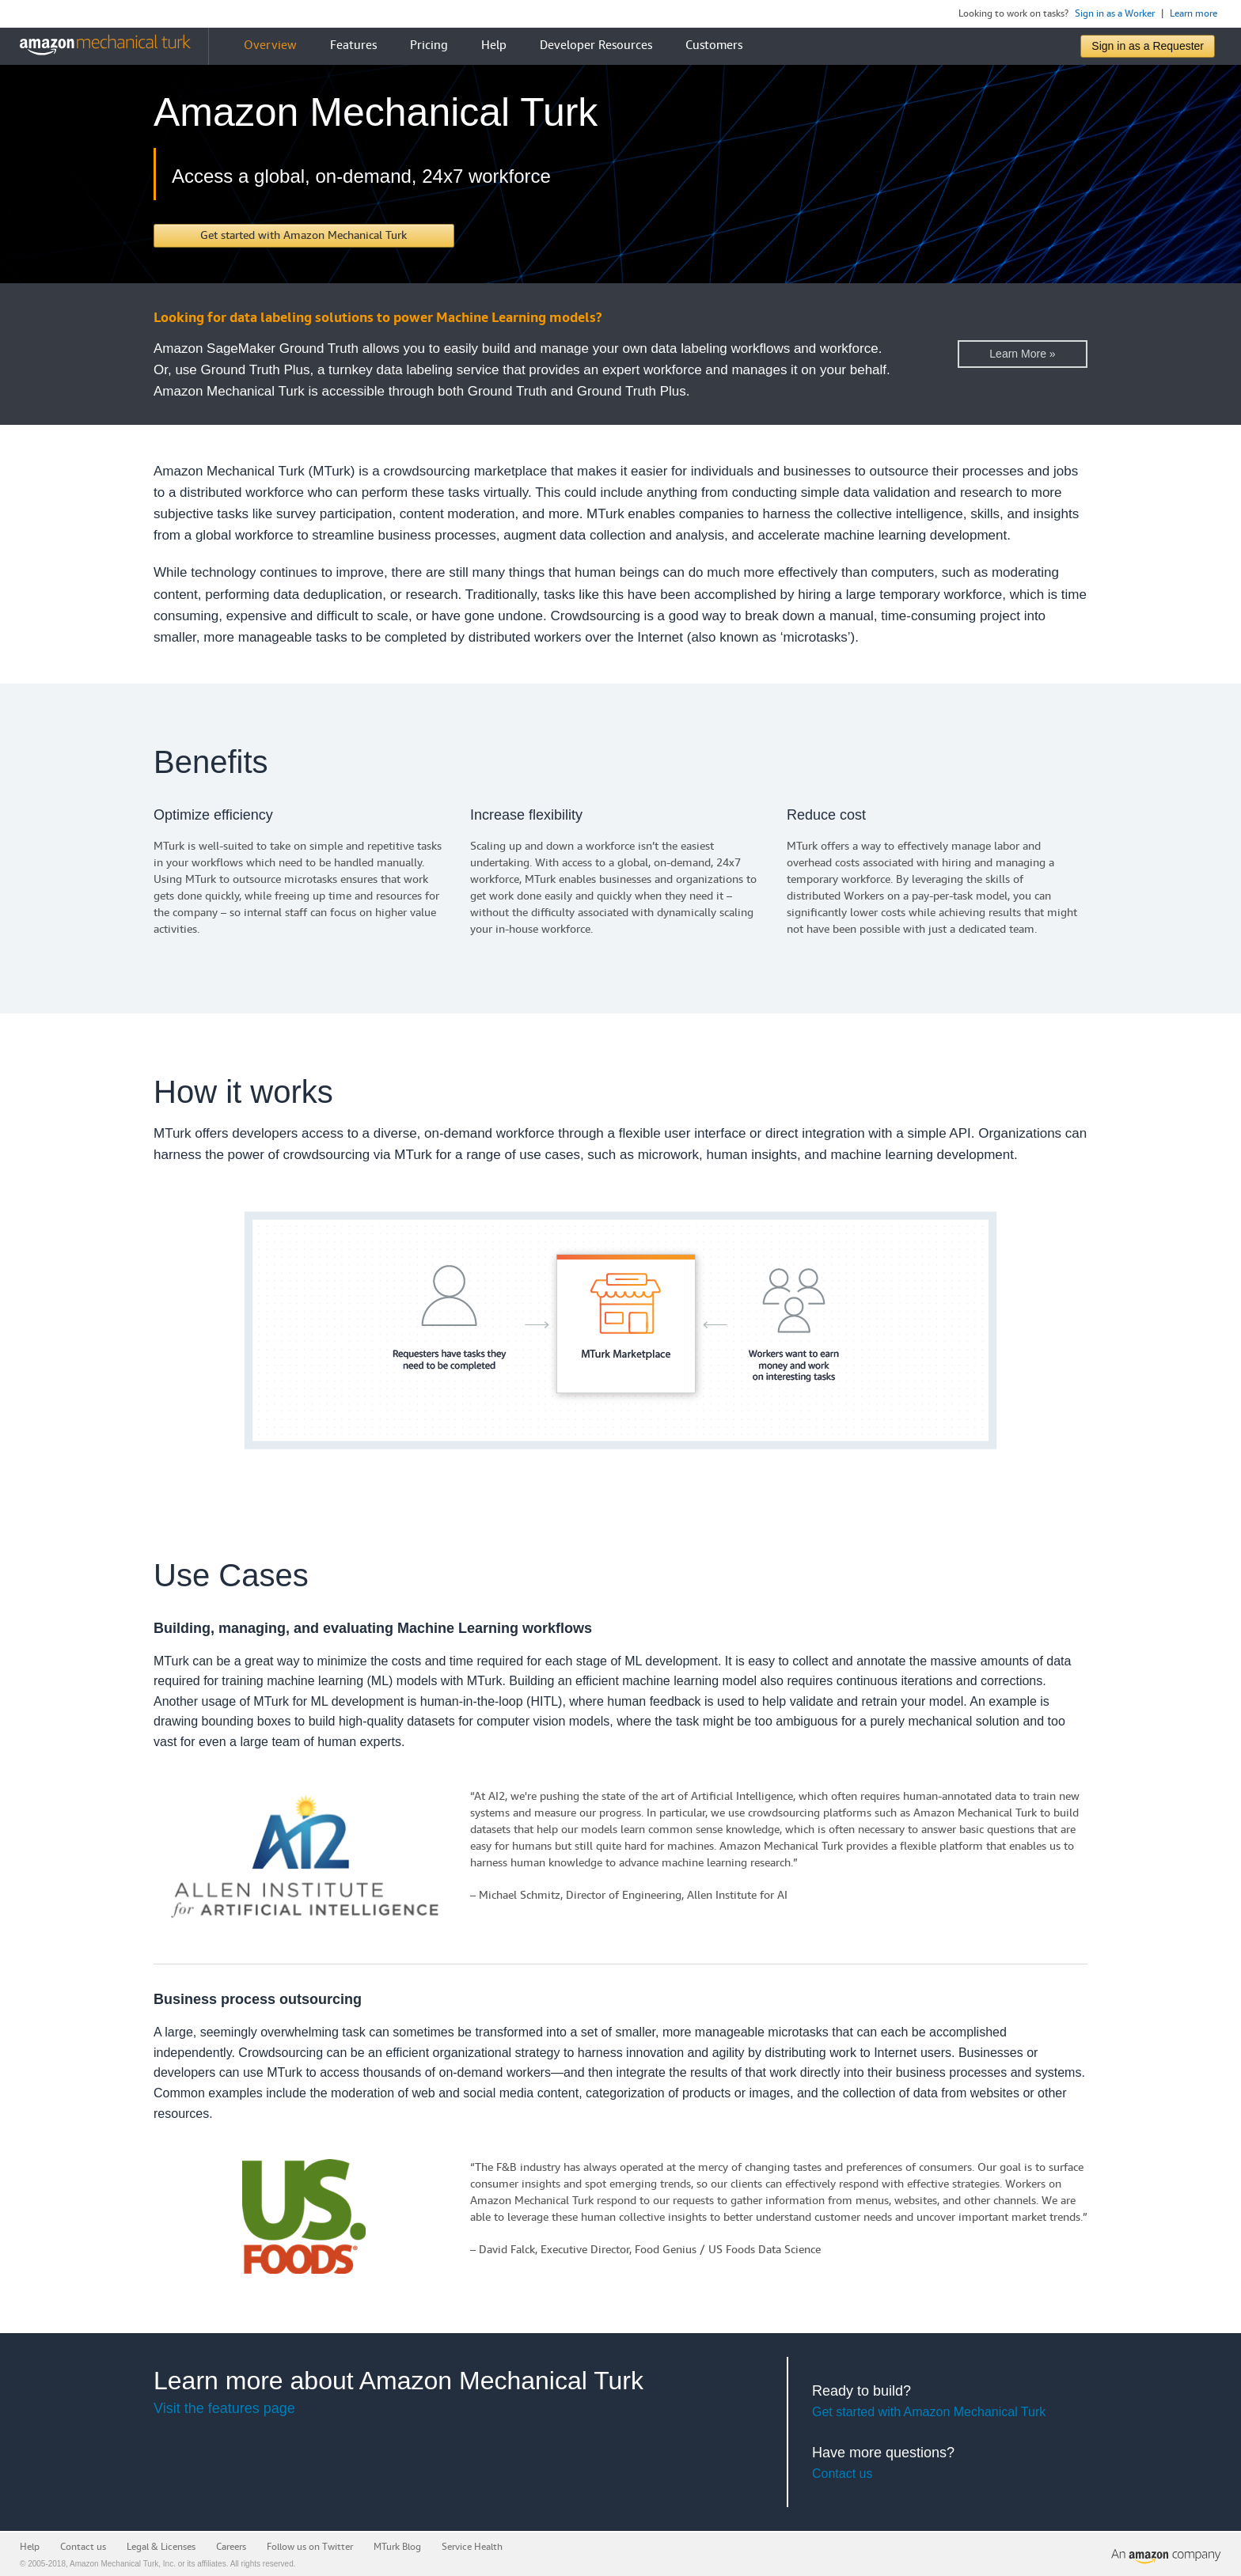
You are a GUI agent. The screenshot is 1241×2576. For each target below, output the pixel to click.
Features (353, 45)
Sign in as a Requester (1147, 46)
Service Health (472, 2547)
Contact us (842, 2473)
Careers (231, 2547)
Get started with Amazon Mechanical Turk (929, 2412)
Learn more (1193, 14)
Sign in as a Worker (1115, 14)
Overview (270, 45)
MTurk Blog (397, 2547)
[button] (304, 236)
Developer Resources (596, 45)
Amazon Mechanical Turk (114, 2563)
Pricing (429, 45)
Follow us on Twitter (310, 2547)
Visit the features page (224, 2408)
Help (494, 45)
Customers (713, 45)
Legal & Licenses (161, 2547)
